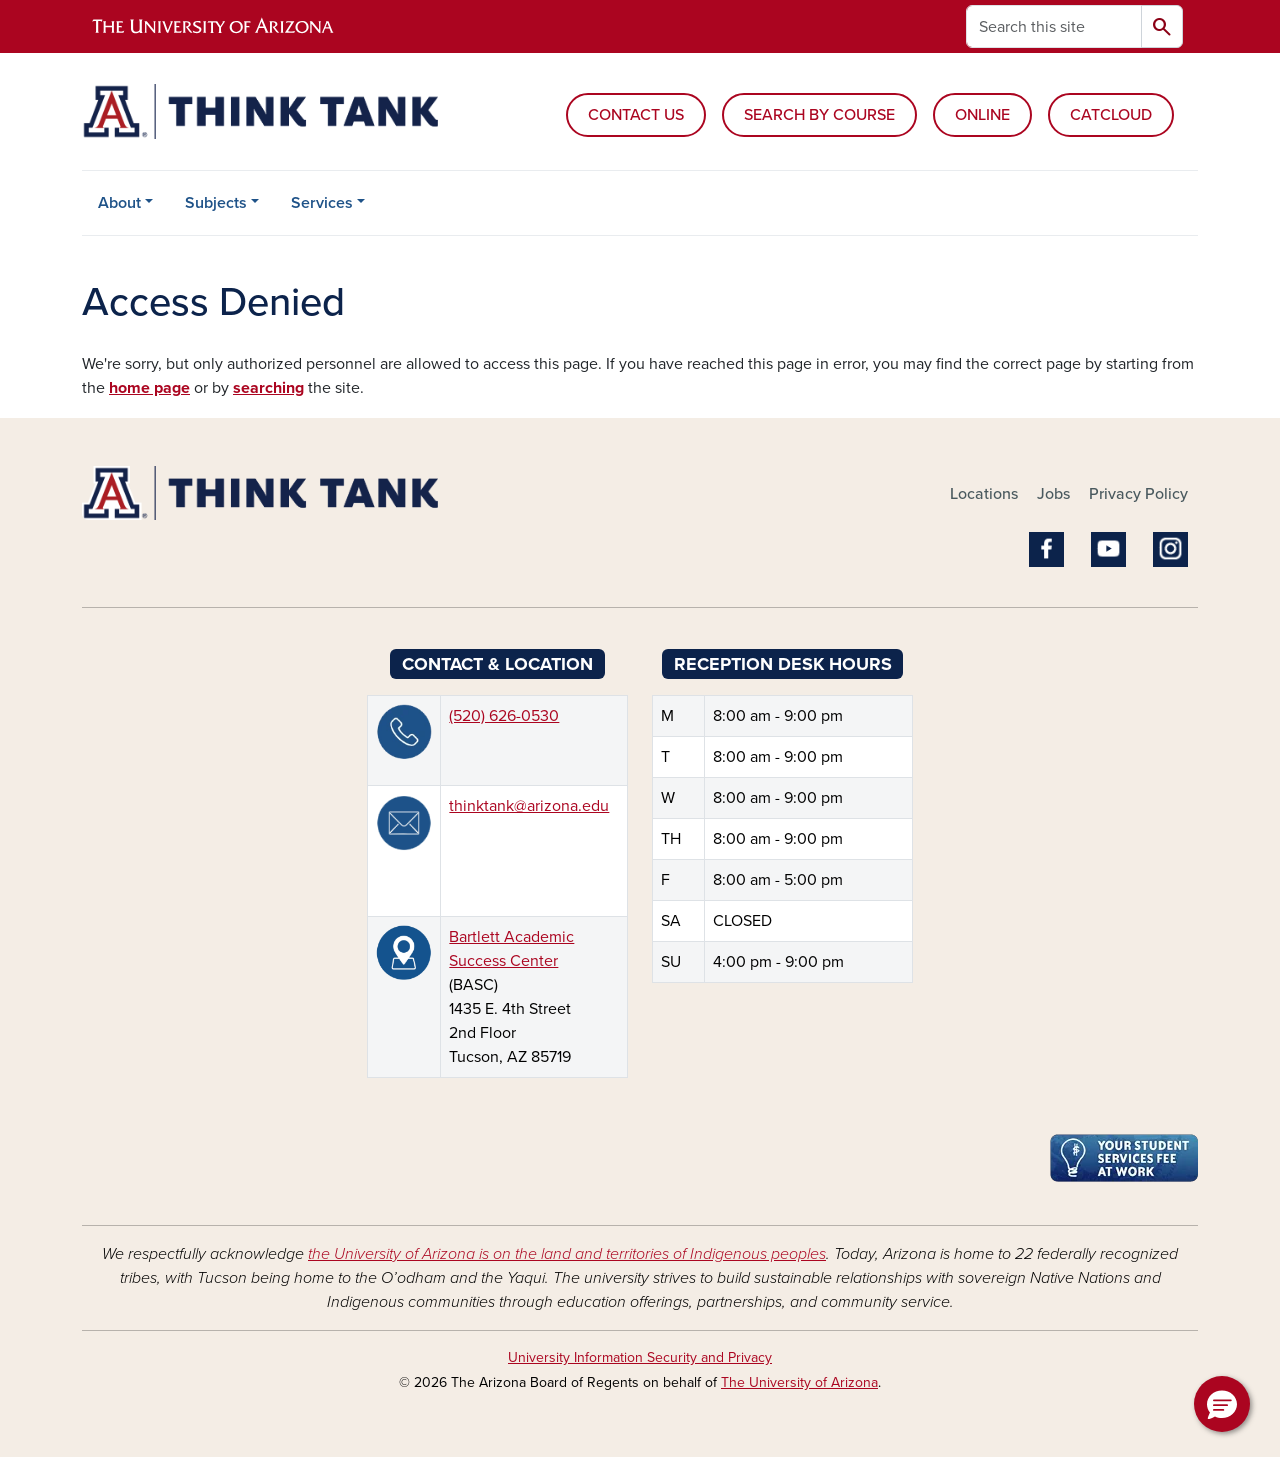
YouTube (1108, 549)
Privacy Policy (1138, 494)
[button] (1222, 1404)
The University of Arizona (799, 1382)
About (119, 203)
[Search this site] (1054, 26)
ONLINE (982, 115)
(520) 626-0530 (504, 716)
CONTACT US (636, 115)
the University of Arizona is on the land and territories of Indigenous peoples (567, 1254)
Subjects (216, 203)
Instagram (1170, 549)
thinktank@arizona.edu (529, 806)
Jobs (1053, 494)
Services (322, 203)
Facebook (1046, 549)
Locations (984, 494)
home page (149, 388)
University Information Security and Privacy (640, 1357)
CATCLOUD (1111, 115)
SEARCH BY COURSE (819, 115)
